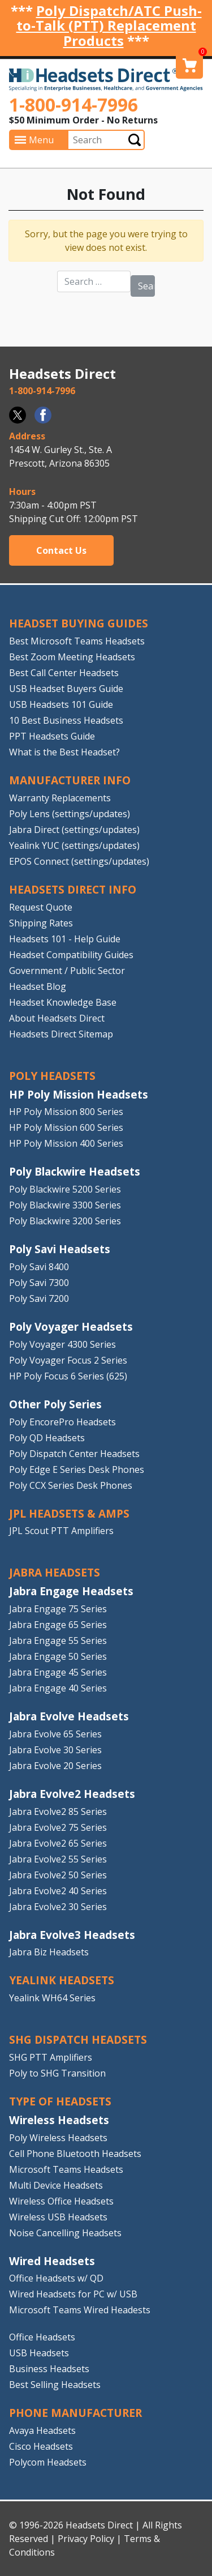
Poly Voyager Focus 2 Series (68, 1360)
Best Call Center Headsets (64, 673)
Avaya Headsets (42, 2430)
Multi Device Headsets (56, 2185)
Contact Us (61, 550)
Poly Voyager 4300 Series (62, 1344)
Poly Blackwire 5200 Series (65, 1189)
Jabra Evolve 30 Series (55, 1750)
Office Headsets (42, 2337)
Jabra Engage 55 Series (58, 1640)
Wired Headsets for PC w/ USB (73, 2294)
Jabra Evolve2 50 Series (58, 1875)
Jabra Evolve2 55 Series (58, 1859)
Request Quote (40, 907)
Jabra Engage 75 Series (58, 1609)
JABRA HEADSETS (54, 1572)
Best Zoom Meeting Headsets (72, 657)
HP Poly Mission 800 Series (66, 1111)
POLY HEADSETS (52, 1075)
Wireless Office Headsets (61, 2201)
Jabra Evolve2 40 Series (58, 1891)
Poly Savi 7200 (39, 1298)
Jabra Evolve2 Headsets (72, 1793)
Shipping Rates (41, 923)
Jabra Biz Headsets (49, 1952)
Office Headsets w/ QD (56, 2278)
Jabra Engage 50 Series (58, 1656)
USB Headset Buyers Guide (66, 688)
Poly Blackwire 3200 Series (65, 1221)
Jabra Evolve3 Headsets (72, 1934)
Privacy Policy (86, 2538)
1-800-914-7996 (73, 104)
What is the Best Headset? (64, 752)
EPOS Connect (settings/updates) (79, 861)
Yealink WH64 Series (52, 1998)
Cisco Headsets (41, 2446)
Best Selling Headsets (55, 2384)
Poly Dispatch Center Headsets (74, 1453)
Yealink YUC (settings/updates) (74, 845)
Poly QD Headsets (47, 1438)
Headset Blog (37, 986)
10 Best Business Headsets (66, 720)
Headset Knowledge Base (62, 1002)
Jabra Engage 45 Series (58, 1672)
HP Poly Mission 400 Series (66, 1143)
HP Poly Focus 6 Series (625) (68, 1376)
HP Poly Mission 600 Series (66, 1127)
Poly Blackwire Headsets (74, 1171)
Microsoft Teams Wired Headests (79, 2310)
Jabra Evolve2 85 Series (58, 1811)
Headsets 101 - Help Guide (64, 939)
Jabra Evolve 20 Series (55, 1765)
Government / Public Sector (67, 970)
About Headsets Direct (57, 1018)
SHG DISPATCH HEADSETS (78, 2039)
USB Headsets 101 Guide (61, 704)
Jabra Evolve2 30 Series (58, 1906)
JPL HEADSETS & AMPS (69, 1513)
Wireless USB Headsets (58, 2217)
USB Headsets (39, 2353)
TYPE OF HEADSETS (60, 2101)
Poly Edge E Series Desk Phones (76, 1469)
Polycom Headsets (47, 2462)
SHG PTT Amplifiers (50, 2057)
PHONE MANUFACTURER (75, 2412)
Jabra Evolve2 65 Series (58, 1843)
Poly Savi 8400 (39, 1267)
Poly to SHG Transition (57, 2073)
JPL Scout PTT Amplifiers (61, 1530)
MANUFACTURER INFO (70, 780)
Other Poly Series (55, 1404)
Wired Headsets (52, 2261)
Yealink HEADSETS (61, 1980)
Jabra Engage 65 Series (58, 1624)
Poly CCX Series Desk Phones (70, 1485)
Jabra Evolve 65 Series (55, 1734)
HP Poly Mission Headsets (78, 1094)
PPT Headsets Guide (52, 736)
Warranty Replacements (60, 798)
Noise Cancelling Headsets (65, 2233)
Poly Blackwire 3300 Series (65, 1205)
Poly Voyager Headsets (71, 1326)
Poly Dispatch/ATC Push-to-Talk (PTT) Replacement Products (109, 25)
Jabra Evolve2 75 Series (58, 1827)
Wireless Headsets (59, 2120)
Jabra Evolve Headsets (69, 1716)
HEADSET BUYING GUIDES (78, 623)
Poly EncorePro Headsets (62, 1422)
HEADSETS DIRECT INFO (72, 889)
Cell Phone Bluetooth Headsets (75, 2153)
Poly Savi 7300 (39, 1282)
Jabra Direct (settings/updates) (74, 829)
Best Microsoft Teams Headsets (77, 641)
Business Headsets (49, 2369)
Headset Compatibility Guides (71, 955)
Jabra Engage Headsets (71, 1591)
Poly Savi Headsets (59, 1249)
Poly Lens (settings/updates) (69, 814)
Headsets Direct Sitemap (61, 1034)
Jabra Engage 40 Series (58, 1688)
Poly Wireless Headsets (58, 2137)
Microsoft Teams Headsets (66, 2169)
